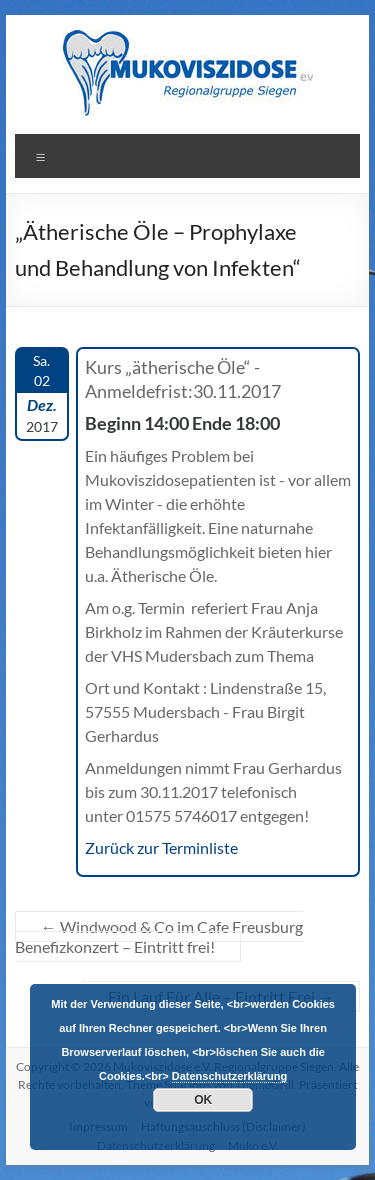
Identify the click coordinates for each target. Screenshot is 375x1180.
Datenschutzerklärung (230, 1076)
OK (203, 1100)
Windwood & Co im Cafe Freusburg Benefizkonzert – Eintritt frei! (159, 936)
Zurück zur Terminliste (161, 847)
